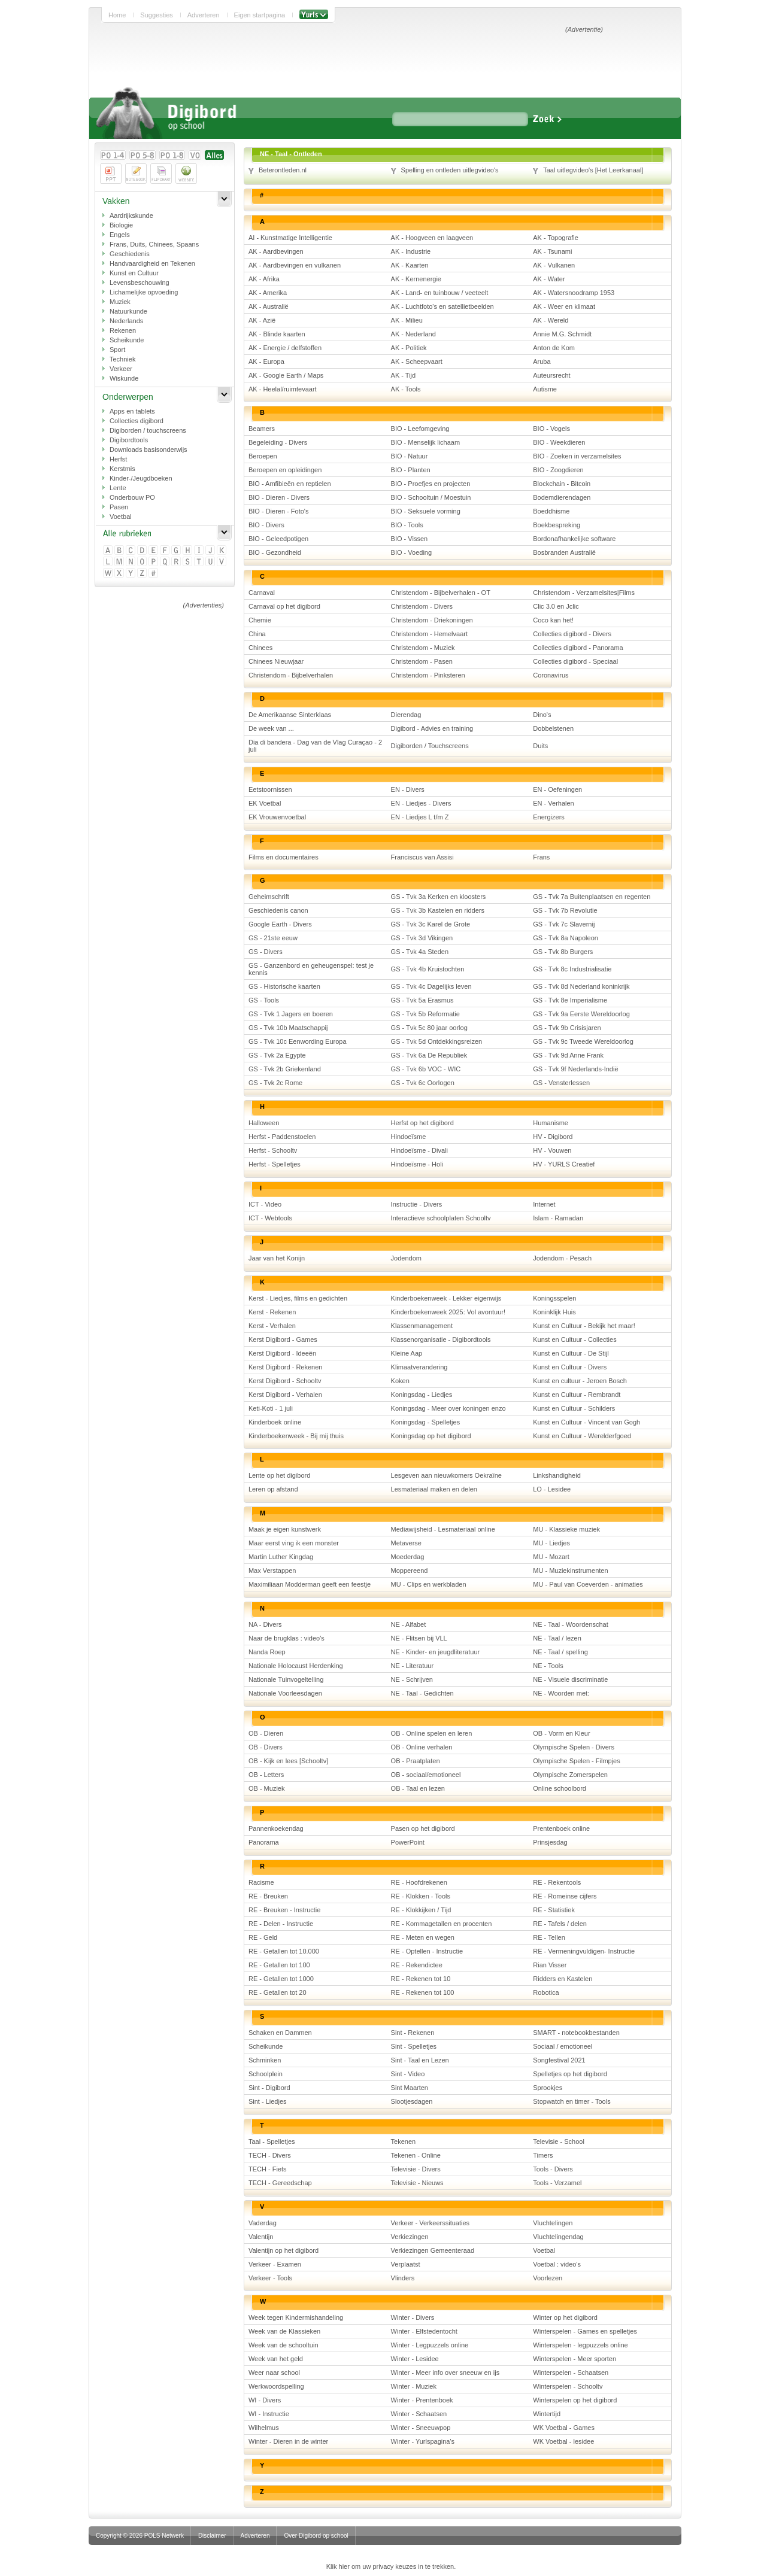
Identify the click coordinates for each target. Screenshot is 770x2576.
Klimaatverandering (419, 1367)
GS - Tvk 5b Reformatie (425, 1013)
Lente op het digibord (279, 1475)
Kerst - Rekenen (272, 1312)
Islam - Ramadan (558, 1218)
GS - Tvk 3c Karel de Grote (430, 924)
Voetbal (121, 516)
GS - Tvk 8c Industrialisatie (572, 969)
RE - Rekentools (557, 1882)
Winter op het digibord (565, 2317)
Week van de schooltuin (283, 2345)
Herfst (118, 459)
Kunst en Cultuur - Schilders (574, 1408)
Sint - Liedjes (267, 2101)
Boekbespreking (556, 524)
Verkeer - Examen (274, 2264)
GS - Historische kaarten (284, 986)
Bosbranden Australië (564, 552)
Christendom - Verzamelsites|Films (584, 592)
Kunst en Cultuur (134, 273)
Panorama (263, 1842)
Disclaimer (212, 2535)
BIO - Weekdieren (559, 442)
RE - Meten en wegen (422, 1937)
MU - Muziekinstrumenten (570, 1570)
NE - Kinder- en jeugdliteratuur (435, 1651)
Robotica (546, 1992)
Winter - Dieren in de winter (288, 2441)
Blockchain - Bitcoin (561, 483)
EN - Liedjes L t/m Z (420, 817)
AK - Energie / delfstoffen (285, 347)
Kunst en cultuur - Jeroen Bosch (580, 1380)
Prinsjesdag (550, 1842)
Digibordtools (129, 439)
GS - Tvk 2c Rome (275, 1082)
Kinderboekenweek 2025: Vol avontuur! (448, 1312)
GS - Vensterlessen (561, 1082)
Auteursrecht (551, 375)
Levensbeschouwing (139, 282)
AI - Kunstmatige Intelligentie (290, 237)
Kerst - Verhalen (272, 1325)
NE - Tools (548, 1665)
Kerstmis (122, 468)
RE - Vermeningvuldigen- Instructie (584, 1951)
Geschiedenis (130, 253)
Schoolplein (265, 2073)
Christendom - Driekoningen (432, 620)
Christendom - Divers (422, 606)
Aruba (541, 361)
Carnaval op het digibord (284, 606)
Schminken (264, 2060)
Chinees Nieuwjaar (276, 661)
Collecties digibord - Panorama (578, 647)
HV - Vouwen (552, 1150)
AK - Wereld (550, 320)
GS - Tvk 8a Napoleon (565, 937)
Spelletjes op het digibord (570, 2073)
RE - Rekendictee (416, 1965)
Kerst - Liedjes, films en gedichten (297, 1298)
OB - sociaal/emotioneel (426, 1774)
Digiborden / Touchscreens (430, 745)
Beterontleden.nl (283, 170)
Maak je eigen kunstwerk (284, 1529)
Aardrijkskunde (131, 215)
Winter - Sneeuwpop (421, 2427)
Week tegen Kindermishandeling (295, 2317)
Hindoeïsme (408, 1136)
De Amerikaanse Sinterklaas (289, 714)
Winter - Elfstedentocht (424, 2331)
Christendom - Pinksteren (428, 675)
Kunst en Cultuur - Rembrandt (576, 1394)
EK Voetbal (264, 803)
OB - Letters (266, 1774)
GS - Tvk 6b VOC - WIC (426, 1069)
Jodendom (406, 1258)
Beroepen (262, 456)
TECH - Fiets (267, 2169)
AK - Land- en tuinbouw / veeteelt (440, 292)
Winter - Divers (413, 2317)
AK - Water (549, 278)
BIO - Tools (407, 524)
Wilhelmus (263, 2427)
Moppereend (409, 1570)
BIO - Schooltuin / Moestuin (431, 497)
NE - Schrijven (412, 1679)
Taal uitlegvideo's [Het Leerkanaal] (593, 170)
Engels (120, 234)
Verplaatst (405, 2264)
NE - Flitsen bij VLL (419, 1638)
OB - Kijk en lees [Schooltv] (288, 1760)
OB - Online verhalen (422, 1747)
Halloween (263, 1122)
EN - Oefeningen (557, 789)
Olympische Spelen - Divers (573, 1747)
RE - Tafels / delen (560, 1923)
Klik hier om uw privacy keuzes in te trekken (390, 2566)
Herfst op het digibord (422, 1122)
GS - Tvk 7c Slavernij (564, 924)
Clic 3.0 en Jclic (555, 606)
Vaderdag (262, 2222)
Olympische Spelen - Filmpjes (576, 1760)
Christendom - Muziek (423, 647)
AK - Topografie (555, 237)
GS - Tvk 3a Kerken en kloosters (438, 896)
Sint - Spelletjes (413, 2046)
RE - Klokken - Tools (420, 1896)
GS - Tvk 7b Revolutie (565, 910)
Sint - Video (408, 2073)
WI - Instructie (268, 2413)
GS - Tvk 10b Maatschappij (288, 1027)
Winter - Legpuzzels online (430, 2345)
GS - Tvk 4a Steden (419, 951)
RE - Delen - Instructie (280, 1923)
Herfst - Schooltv (272, 1150)
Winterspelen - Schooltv (567, 2386)
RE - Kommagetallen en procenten (441, 1923)
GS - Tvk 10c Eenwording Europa (297, 1041)
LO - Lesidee (552, 1489)
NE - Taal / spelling (560, 1651)
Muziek (120, 301)
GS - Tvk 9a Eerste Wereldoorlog (581, 1013)
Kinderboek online (274, 1422)
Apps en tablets (132, 411)
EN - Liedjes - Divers (421, 803)
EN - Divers (408, 789)
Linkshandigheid (557, 1475)
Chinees (260, 647)
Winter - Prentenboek (422, 2400)
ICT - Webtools (270, 1218)
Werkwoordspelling (276, 2386)
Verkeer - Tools (270, 2278)
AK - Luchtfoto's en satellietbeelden (442, 306)
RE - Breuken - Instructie (284, 1909)
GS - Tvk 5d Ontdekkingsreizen (437, 1041)
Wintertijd (546, 2413)
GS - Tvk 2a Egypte (277, 1055)
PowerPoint (408, 1842)
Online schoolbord (559, 1788)
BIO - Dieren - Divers (279, 497)
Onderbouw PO (132, 497)
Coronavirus (550, 675)
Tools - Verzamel (557, 2182)
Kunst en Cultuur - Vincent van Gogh (586, 1422)
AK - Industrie (411, 251)
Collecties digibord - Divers (572, 633)
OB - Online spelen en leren (431, 1733)
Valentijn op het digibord (283, 2250)
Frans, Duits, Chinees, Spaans (154, 244)
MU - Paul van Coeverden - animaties (587, 1584)
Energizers (549, 817)
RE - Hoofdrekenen (419, 1882)
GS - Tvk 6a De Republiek (429, 1055)
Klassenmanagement (422, 1325)
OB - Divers (265, 1747)
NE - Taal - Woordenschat (570, 1624)
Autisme (545, 389)
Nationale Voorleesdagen (285, 1693)
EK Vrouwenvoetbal (277, 817)
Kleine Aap (407, 1353)
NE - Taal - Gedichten (422, 1693)
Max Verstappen (272, 1570)
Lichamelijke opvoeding (144, 292)
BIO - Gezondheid (274, 552)
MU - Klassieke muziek (566, 1529)
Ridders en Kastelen (562, 1978)
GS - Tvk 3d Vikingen (422, 937)
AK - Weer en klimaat (564, 306)
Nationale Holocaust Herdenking (295, 1665)
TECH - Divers (269, 2155)
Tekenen (403, 2141)
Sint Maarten (409, 2087)
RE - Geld (262, 1937)
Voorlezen (547, 2278)
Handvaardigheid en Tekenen (152, 263)
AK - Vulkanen (554, 265)
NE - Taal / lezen (557, 1638)
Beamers (261, 428)
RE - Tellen (549, 1937)
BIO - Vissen (409, 538)
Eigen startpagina (260, 15)
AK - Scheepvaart (416, 361)
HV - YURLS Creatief (564, 1164)
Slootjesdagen (412, 2101)
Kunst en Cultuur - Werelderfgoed (582, 1435)
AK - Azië (261, 320)
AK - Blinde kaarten (276, 334)
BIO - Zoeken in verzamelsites (577, 456)
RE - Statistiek (554, 1909)
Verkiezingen (410, 2236)
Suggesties (156, 15)
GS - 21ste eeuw (273, 937)
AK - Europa (266, 361)
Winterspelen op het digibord (575, 2400)
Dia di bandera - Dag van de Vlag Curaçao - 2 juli (315, 746)
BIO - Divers (266, 524)
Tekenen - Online (416, 2155)
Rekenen (123, 330)
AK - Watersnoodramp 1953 (573, 292)
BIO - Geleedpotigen (278, 538)
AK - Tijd (403, 375)
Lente (118, 487)
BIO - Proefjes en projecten (431, 483)
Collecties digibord (136, 420)
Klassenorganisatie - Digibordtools (441, 1339)
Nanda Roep (267, 1651)
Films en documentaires (283, 857)
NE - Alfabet (408, 1624)
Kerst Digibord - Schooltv (285, 1380)
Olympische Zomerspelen (570, 1774)
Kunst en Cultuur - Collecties (574, 1339)
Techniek (122, 359)
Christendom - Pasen (422, 661)
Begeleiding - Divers (277, 442)
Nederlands (126, 320)
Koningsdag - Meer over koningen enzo (448, 1408)
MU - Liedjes (551, 1543)
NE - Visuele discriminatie (570, 1679)
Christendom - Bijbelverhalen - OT (440, 592)
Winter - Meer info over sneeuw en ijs (445, 2372)
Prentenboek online (561, 1828)
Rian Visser (549, 1965)
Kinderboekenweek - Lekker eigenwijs (446, 1298)
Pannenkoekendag (276, 1828)
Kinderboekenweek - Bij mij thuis (296, 1435)
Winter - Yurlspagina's (422, 2441)
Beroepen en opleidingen (285, 469)
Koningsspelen (554, 1298)
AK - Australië (268, 306)
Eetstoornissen (270, 789)
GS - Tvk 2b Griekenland (284, 1069)
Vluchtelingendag (558, 2236)
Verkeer (121, 368)
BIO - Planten (411, 469)
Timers (543, 2155)
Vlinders (403, 2278)
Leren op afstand (273, 1489)
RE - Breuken (268, 1896)
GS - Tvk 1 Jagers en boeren (290, 1013)
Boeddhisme (551, 511)
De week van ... (271, 728)
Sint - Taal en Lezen (420, 2060)
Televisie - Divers (416, 2169)
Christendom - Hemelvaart (429, 633)
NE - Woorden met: (561, 1693)
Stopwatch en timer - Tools (571, 2101)
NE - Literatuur (412, 1665)
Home (117, 15)
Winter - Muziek (413, 2386)
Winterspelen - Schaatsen (570, 2372)
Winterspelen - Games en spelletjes (585, 2331)
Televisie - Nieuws (417, 2182)
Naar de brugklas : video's (286, 1638)
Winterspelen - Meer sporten (574, 2358)
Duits (540, 745)
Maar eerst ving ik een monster (293, 1543)
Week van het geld (275, 2358)
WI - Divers (264, 2400)
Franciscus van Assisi (422, 857)
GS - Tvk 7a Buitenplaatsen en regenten (591, 896)
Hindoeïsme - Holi (417, 1164)
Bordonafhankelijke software (574, 538)
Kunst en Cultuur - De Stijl (571, 1353)
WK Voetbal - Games (564, 2427)
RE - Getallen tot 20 (277, 1992)
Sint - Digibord (269, 2087)
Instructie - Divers (416, 1204)
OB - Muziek (266, 1788)
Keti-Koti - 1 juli (270, 1408)
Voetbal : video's (557, 2264)
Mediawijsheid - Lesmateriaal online (443, 1529)
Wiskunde (124, 378)
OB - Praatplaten (415, 1760)
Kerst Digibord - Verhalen (285, 1394)
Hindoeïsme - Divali (419, 1150)
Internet (544, 1204)
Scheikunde (127, 340)
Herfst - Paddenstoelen (282, 1136)
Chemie (259, 620)
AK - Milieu (407, 320)
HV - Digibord (552, 1136)
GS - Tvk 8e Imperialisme (570, 1000)
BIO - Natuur (409, 456)
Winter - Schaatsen (419, 2413)
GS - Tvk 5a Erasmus (422, 1000)
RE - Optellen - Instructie (427, 1951)
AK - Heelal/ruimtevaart (282, 389)
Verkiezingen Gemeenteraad (432, 2250)
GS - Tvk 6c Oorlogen (422, 1082)
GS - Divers (265, 951)
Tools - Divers (553, 2169)
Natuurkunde (128, 311)
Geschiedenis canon (278, 910)
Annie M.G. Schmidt (562, 334)
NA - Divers (265, 1624)
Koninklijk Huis (554, 1312)
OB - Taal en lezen (418, 1788)
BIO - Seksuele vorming (425, 511)
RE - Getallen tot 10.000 (283, 1951)
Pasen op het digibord (423, 1828)
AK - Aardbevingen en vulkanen (294, 265)
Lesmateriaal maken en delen (434, 1489)
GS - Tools (263, 1000)
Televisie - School (558, 2141)
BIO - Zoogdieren (558, 469)
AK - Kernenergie (416, 278)
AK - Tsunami (552, 251)
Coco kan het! (553, 620)
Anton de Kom (554, 347)
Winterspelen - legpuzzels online (580, 2345)
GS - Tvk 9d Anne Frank (568, 1055)
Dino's (542, 714)
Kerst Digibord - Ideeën (282, 1353)
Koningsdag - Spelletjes (425, 1422)
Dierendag (406, 714)
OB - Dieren (265, 1733)
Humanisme (550, 1122)
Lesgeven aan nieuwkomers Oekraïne (446, 1475)
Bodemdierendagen (561, 497)
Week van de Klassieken (284, 2331)
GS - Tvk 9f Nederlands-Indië (575, 1069)
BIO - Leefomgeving (420, 428)
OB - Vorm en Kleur (561, 1733)
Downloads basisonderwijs (148, 449)
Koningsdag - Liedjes (422, 1394)
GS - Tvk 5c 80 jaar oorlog (429, 1027)
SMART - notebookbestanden (576, 2032)
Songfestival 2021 (559, 2060)
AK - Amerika (267, 292)
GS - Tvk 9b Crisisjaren (567, 1027)
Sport (117, 349)
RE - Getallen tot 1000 (281, 1978)
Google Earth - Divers (280, 924)
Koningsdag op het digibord (431, 1435)
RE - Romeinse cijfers (564, 1896)
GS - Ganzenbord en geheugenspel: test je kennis (311, 969)
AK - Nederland (413, 334)
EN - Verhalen (553, 803)
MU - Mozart (551, 1556)
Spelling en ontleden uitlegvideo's (450, 170)
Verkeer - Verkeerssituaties (430, 2222)
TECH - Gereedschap (280, 2182)
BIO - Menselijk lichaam (425, 442)
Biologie (121, 225)
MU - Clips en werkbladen (428, 1584)
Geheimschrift (268, 896)
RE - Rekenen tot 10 (421, 1978)
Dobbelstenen (553, 728)
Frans (541, 857)
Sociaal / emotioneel (562, 2046)
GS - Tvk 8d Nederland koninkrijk (581, 986)
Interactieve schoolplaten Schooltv (441, 1218)
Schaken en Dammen (280, 2032)
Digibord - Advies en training (432, 728)
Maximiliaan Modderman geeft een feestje (309, 1584)
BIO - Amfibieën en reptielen (289, 483)
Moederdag (408, 1556)
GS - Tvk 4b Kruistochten (428, 969)
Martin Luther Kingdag (280, 1556)
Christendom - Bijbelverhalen (290, 675)
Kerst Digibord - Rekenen (285, 1367)
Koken (400, 1380)
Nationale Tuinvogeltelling (285, 1679)
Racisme (261, 1882)
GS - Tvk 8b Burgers (563, 951)
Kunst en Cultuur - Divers (570, 1367)
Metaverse (406, 1543)
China (257, 633)
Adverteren (203, 15)
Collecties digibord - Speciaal (575, 661)
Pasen (119, 507)
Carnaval (261, 592)
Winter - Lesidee (415, 2358)
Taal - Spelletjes (271, 2141)
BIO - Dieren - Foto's (278, 511)
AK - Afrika (264, 278)
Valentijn (260, 2236)
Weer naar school (274, 2372)
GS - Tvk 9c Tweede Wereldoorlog (583, 1041)
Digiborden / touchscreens (148, 430)
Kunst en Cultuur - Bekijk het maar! (584, 1325)
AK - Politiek (409, 347)
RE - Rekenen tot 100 (422, 1992)
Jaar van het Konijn (276, 1258)
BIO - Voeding (411, 552)
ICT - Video (264, 1204)
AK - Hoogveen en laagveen (432, 237)
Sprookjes (547, 2087)
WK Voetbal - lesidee (563, 2441)
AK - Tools (406, 389)
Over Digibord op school (316, 2535)
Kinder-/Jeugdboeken (141, 478)
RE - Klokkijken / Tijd (421, 1909)
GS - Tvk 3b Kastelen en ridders (437, 910)
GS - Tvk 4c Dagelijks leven (431, 986)
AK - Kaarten (410, 265)
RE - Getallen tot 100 (279, 1965)
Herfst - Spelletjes (274, 1164)
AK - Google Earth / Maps (285, 375)
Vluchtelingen (552, 2222)
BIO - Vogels (551, 428)
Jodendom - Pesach (562, 1258)
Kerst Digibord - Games (282, 1339)
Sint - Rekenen (413, 2032)
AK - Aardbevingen (276, 251)
